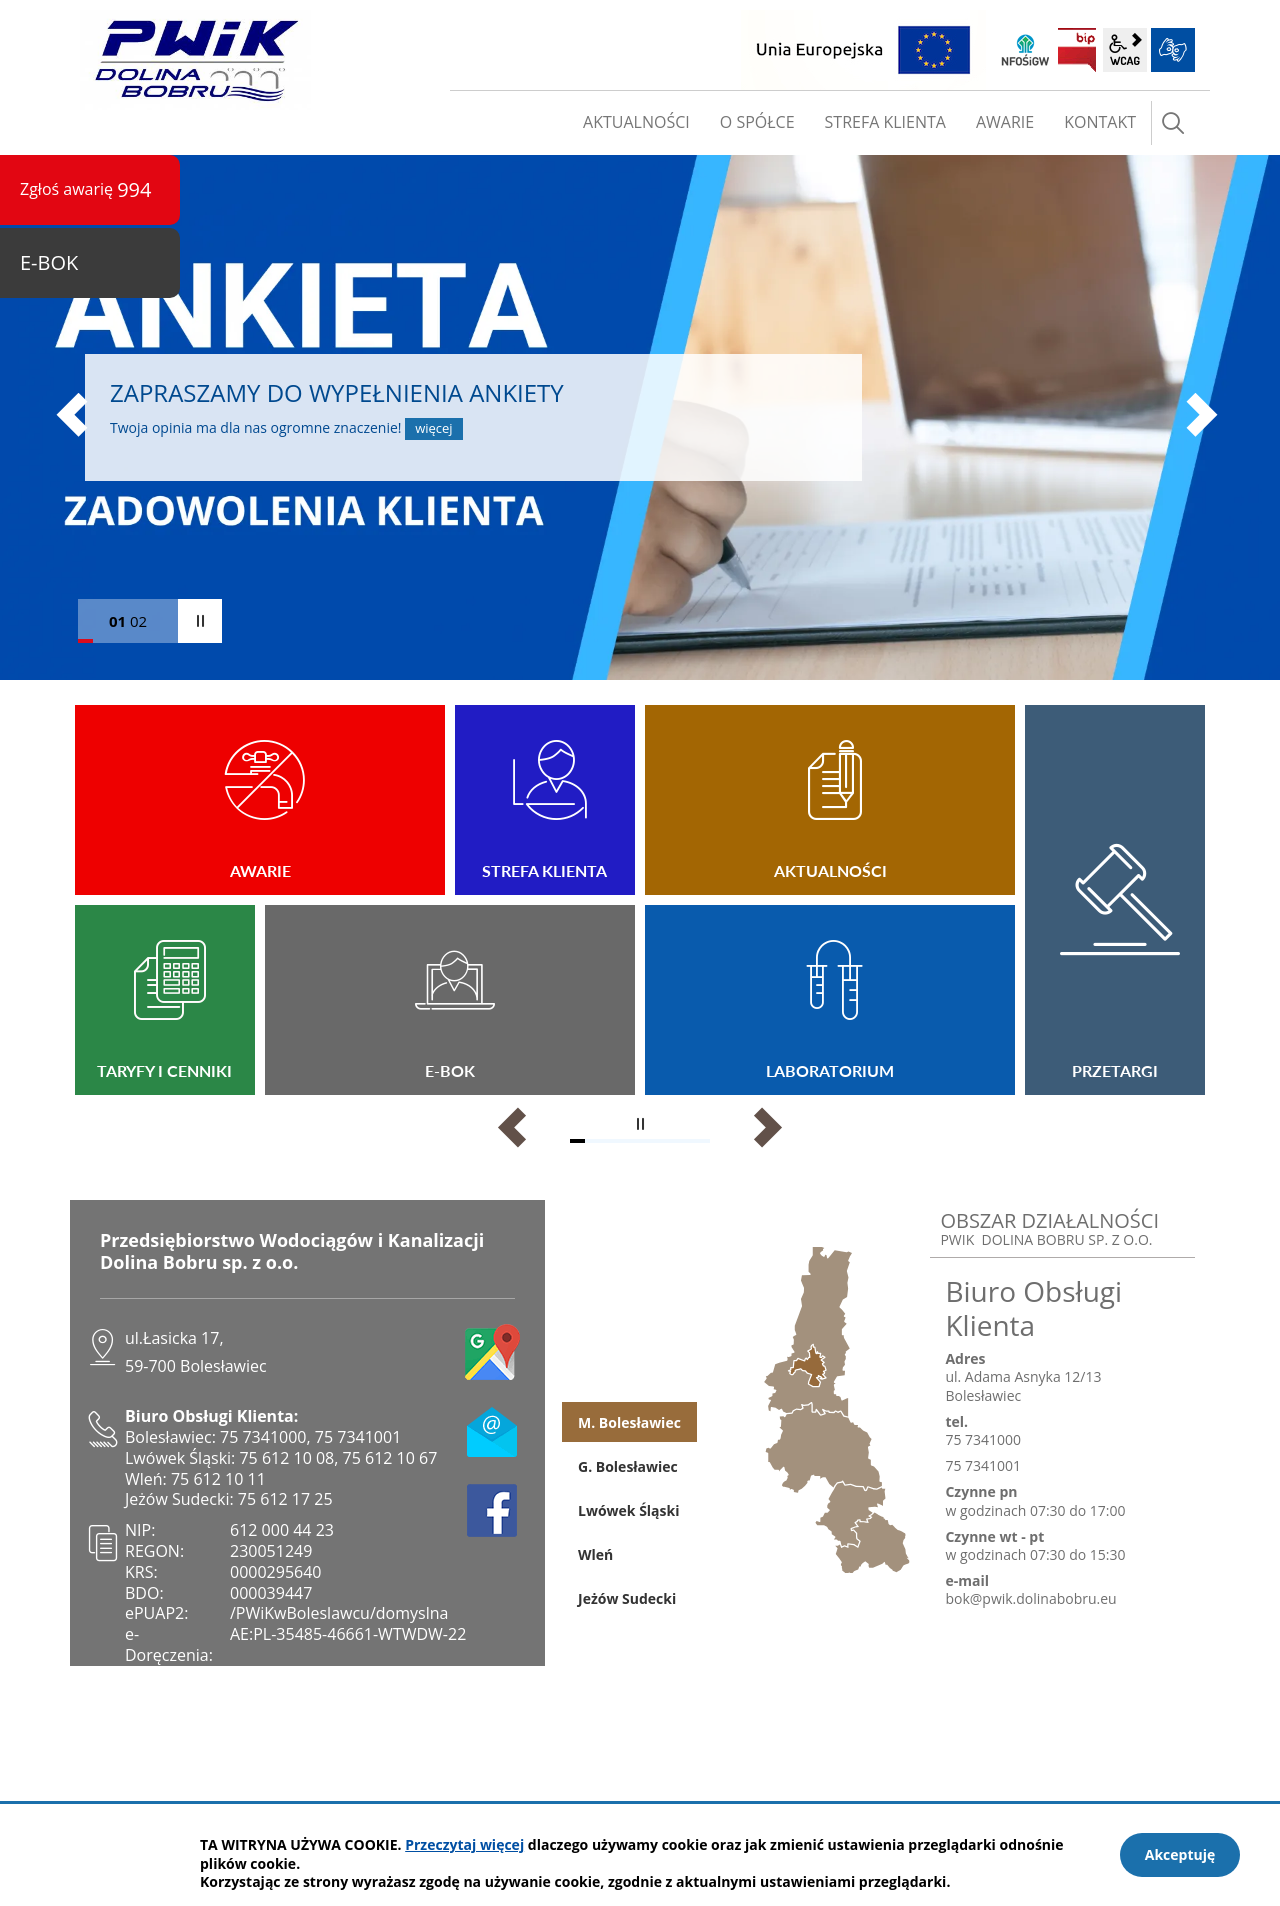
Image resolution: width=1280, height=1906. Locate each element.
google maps (492, 1352)
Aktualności (830, 800)
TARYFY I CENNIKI (165, 1000)
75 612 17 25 (285, 1499)
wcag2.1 (1125, 50)
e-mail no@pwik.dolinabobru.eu (492, 1431)
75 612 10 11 (218, 1479)
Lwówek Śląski (629, 1510)
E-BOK (450, 1000)
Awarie (260, 800)
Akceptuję (1180, 1854)
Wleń (595, 1554)
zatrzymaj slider (200, 621)
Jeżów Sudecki (627, 1598)
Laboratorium (830, 1000)
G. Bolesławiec (628, 1466)
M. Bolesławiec (629, 1422)
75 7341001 (358, 1437)
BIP (1077, 50)
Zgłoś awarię (86, 189)
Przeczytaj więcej (464, 1844)
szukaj (1173, 123)
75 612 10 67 (390, 1458)
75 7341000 (263, 1437)
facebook (492, 1510)
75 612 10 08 (286, 1458)
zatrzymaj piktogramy (640, 1124)
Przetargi (1115, 900)
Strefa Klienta (545, 800)
